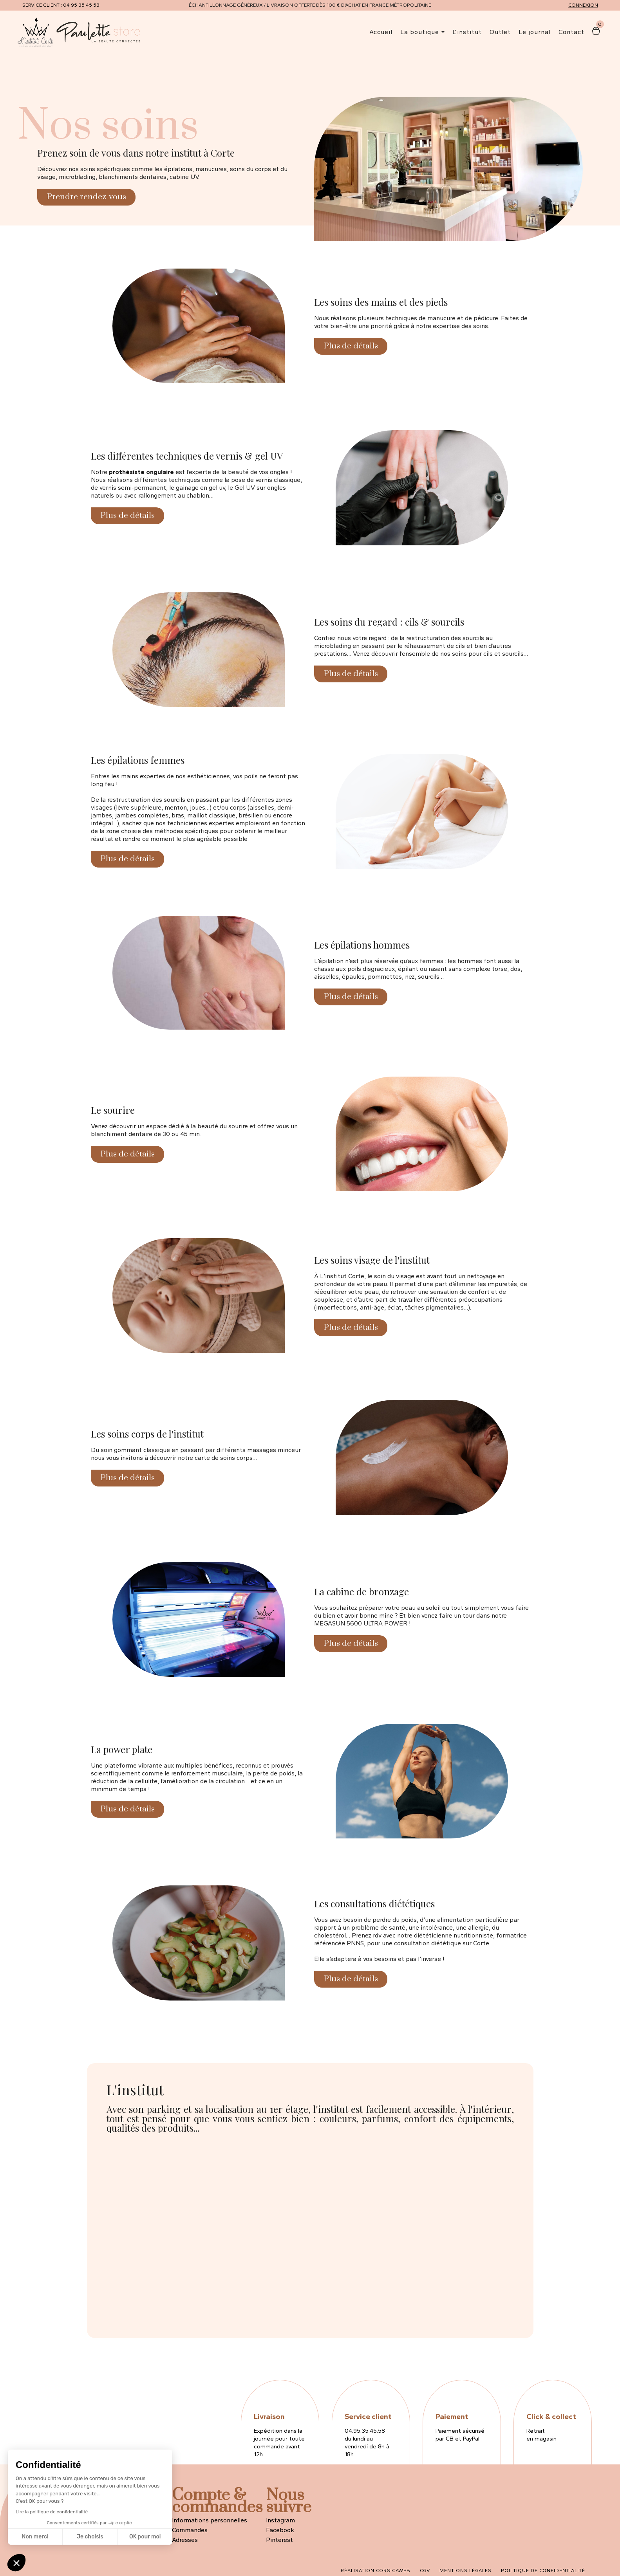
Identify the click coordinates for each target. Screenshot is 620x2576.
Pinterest (279, 2540)
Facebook (280, 2530)
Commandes (190, 2530)
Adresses (185, 2540)
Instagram (280, 2520)
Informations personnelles (209, 2520)
